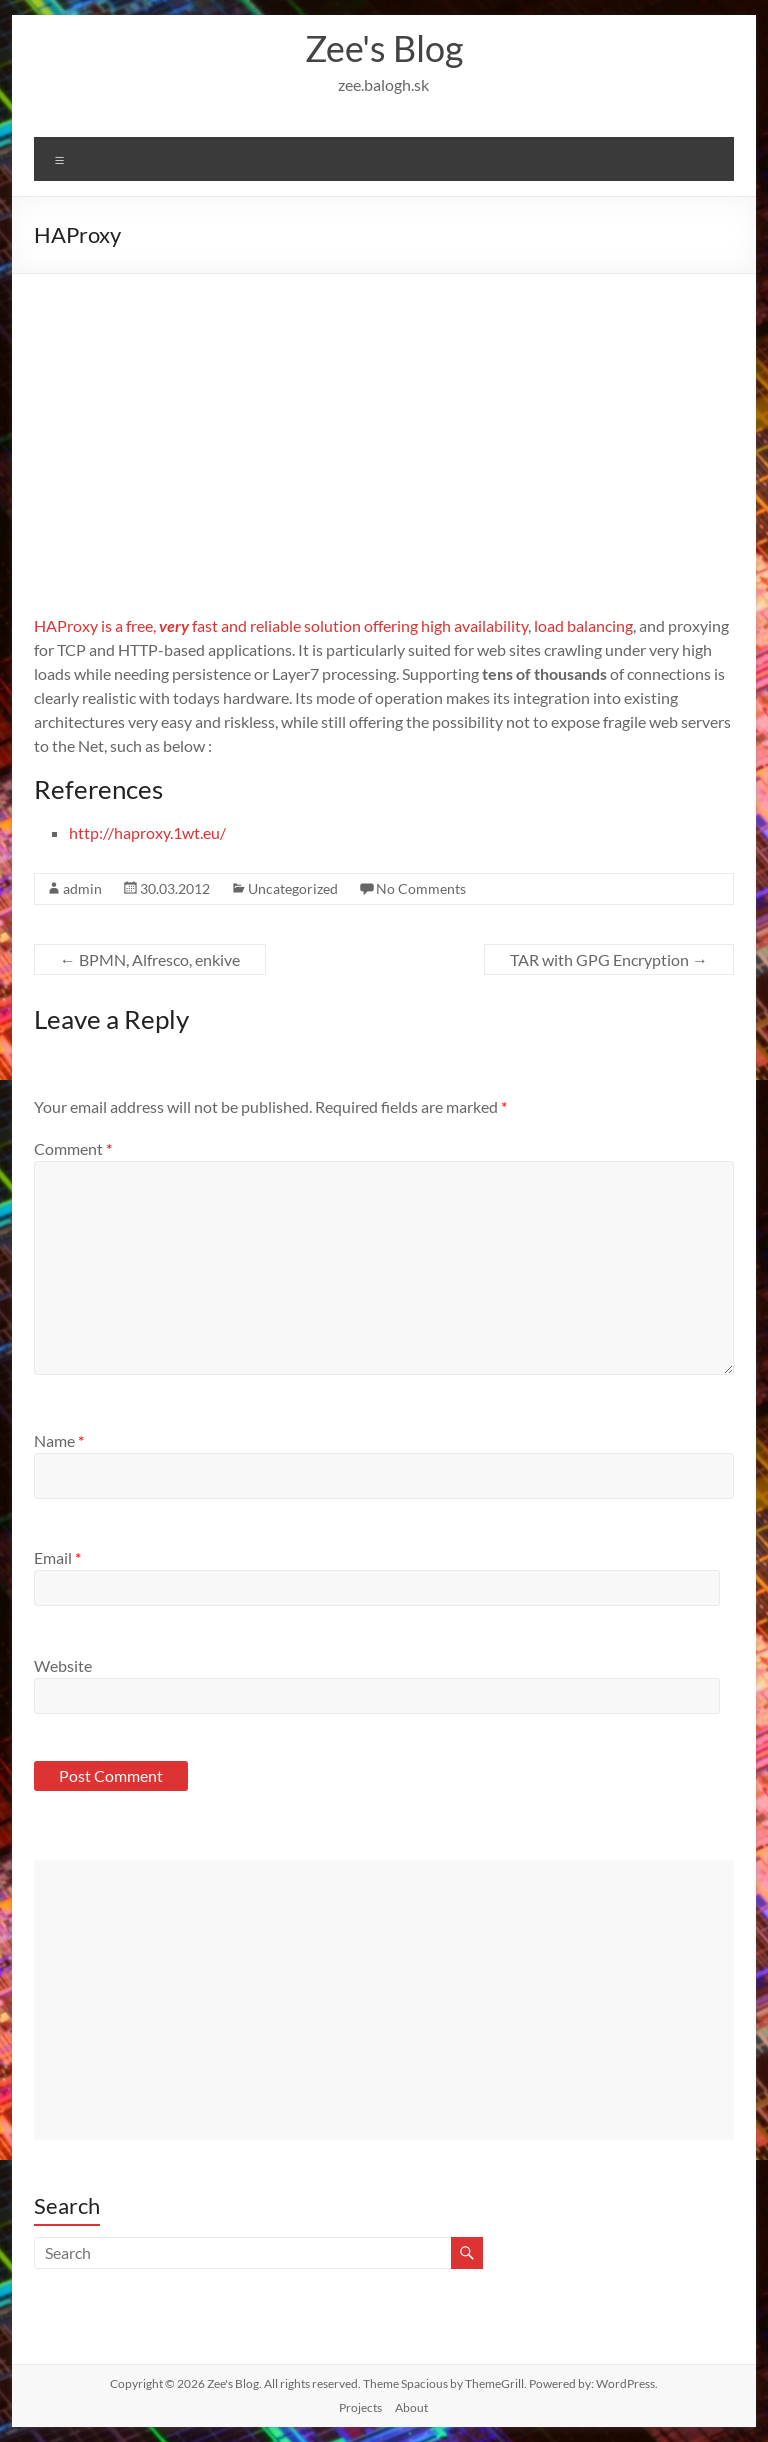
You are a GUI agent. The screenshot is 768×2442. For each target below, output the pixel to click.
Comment (73, 1148)
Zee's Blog (384, 48)
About (411, 2407)
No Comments (421, 888)
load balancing (583, 625)
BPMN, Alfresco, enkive (150, 959)
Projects (360, 2407)
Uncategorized (293, 888)
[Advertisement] (384, 424)
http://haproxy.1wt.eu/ (147, 832)
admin (82, 888)
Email (57, 1557)
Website (63, 1665)
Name (59, 1440)
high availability (474, 625)
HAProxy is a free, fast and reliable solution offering (227, 625)
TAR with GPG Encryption (609, 959)
